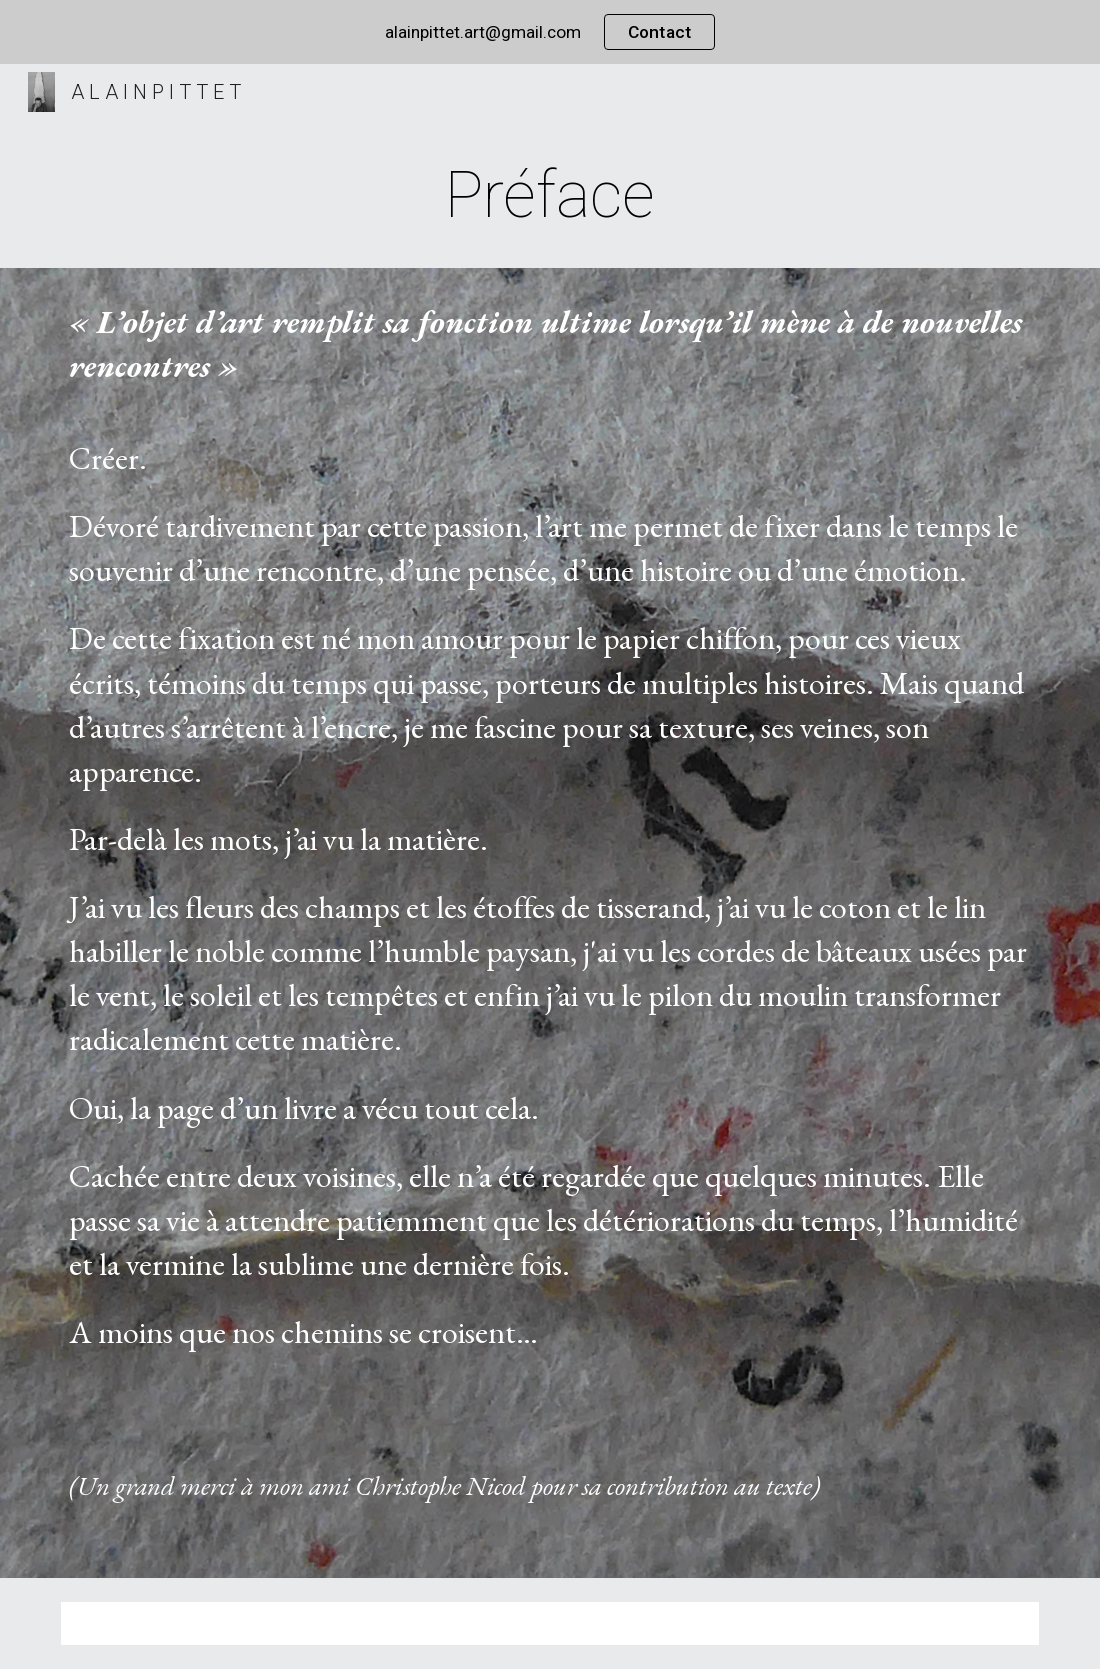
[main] (550, 196)
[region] (550, 32)
